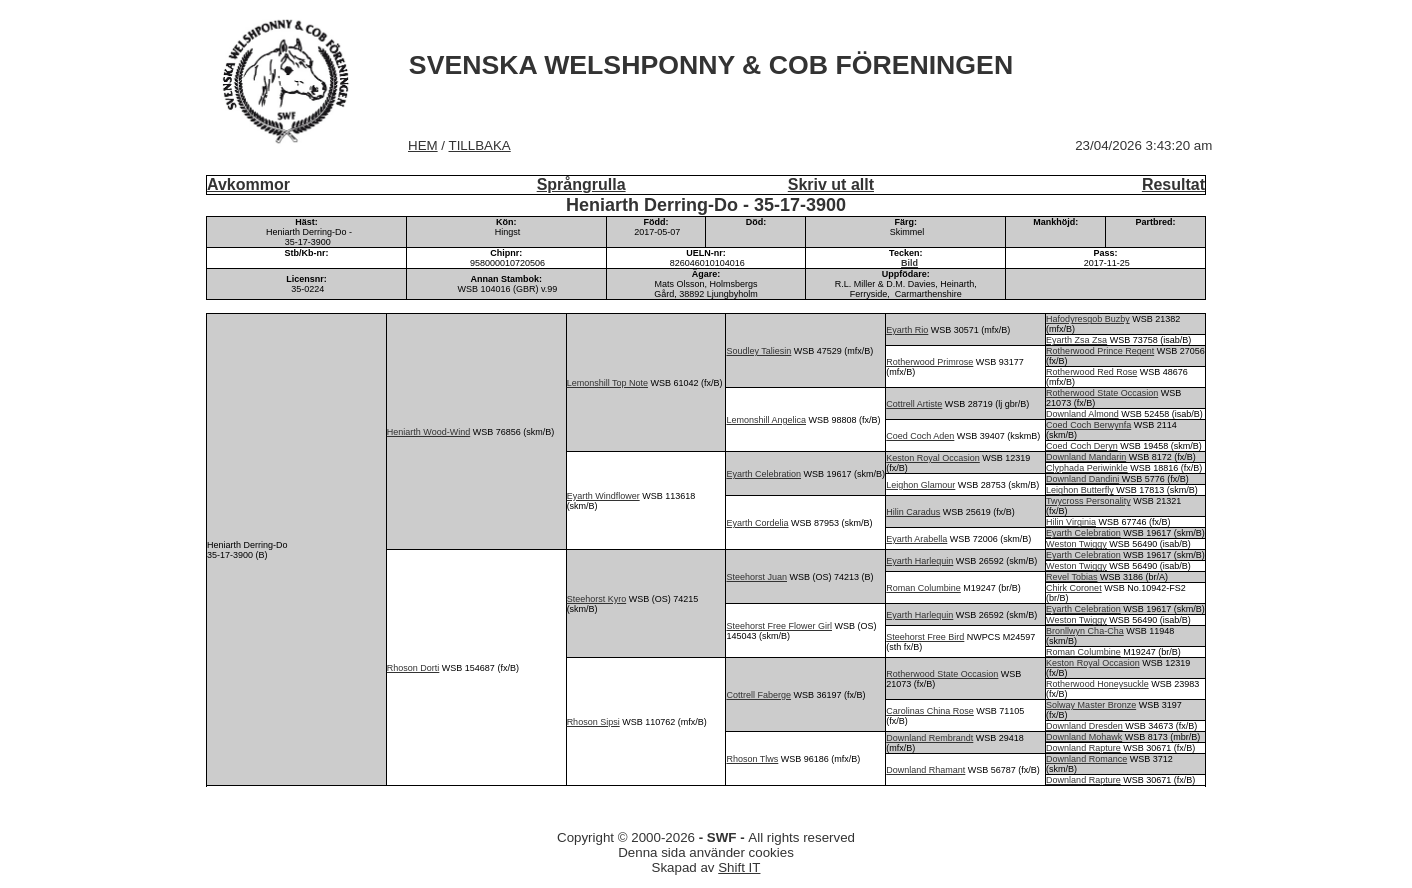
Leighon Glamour (920, 485)
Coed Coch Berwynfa (1088, 425)
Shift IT (739, 867)
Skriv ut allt (831, 184)
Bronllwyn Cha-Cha (1085, 631)
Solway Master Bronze (1091, 705)
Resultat (1173, 184)
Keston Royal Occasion (933, 458)
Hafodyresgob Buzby (1088, 319)
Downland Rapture (1083, 748)
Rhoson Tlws (752, 759)
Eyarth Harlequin (919, 561)
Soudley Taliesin (758, 351)
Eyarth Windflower (603, 496)
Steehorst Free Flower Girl (779, 626)
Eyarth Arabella (916, 539)
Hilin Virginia (1071, 522)
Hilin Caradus (913, 512)
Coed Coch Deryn (1082, 446)
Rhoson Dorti (413, 668)
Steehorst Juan (756, 577)
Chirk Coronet (1074, 588)
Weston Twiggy (1076, 544)
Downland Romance (1086, 759)
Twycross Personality (1088, 501)
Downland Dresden (1084, 726)
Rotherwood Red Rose (1091, 372)
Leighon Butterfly (1080, 490)
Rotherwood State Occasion (1102, 393)
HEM (423, 145)
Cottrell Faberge (758, 695)
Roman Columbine (923, 588)
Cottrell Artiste (914, 404)
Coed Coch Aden (920, 436)
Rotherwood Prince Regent (1100, 351)
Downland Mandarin (1086, 457)
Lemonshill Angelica (766, 420)
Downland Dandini (1082, 479)
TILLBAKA (480, 145)
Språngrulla (581, 184)
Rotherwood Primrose (929, 362)
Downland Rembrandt (929, 738)
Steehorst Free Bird (925, 637)
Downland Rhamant (925, 770)
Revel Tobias (1071, 577)
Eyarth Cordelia (757, 523)
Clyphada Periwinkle (1087, 468)
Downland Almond (1082, 414)
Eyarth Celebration (763, 474)
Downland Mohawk (1084, 737)
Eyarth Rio (907, 330)
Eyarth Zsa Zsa (1076, 340)
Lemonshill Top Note (607, 383)
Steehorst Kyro (597, 599)
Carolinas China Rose (930, 711)
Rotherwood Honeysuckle (1097, 684)
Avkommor (248, 184)
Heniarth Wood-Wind (428, 432)
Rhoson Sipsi (593, 722)
